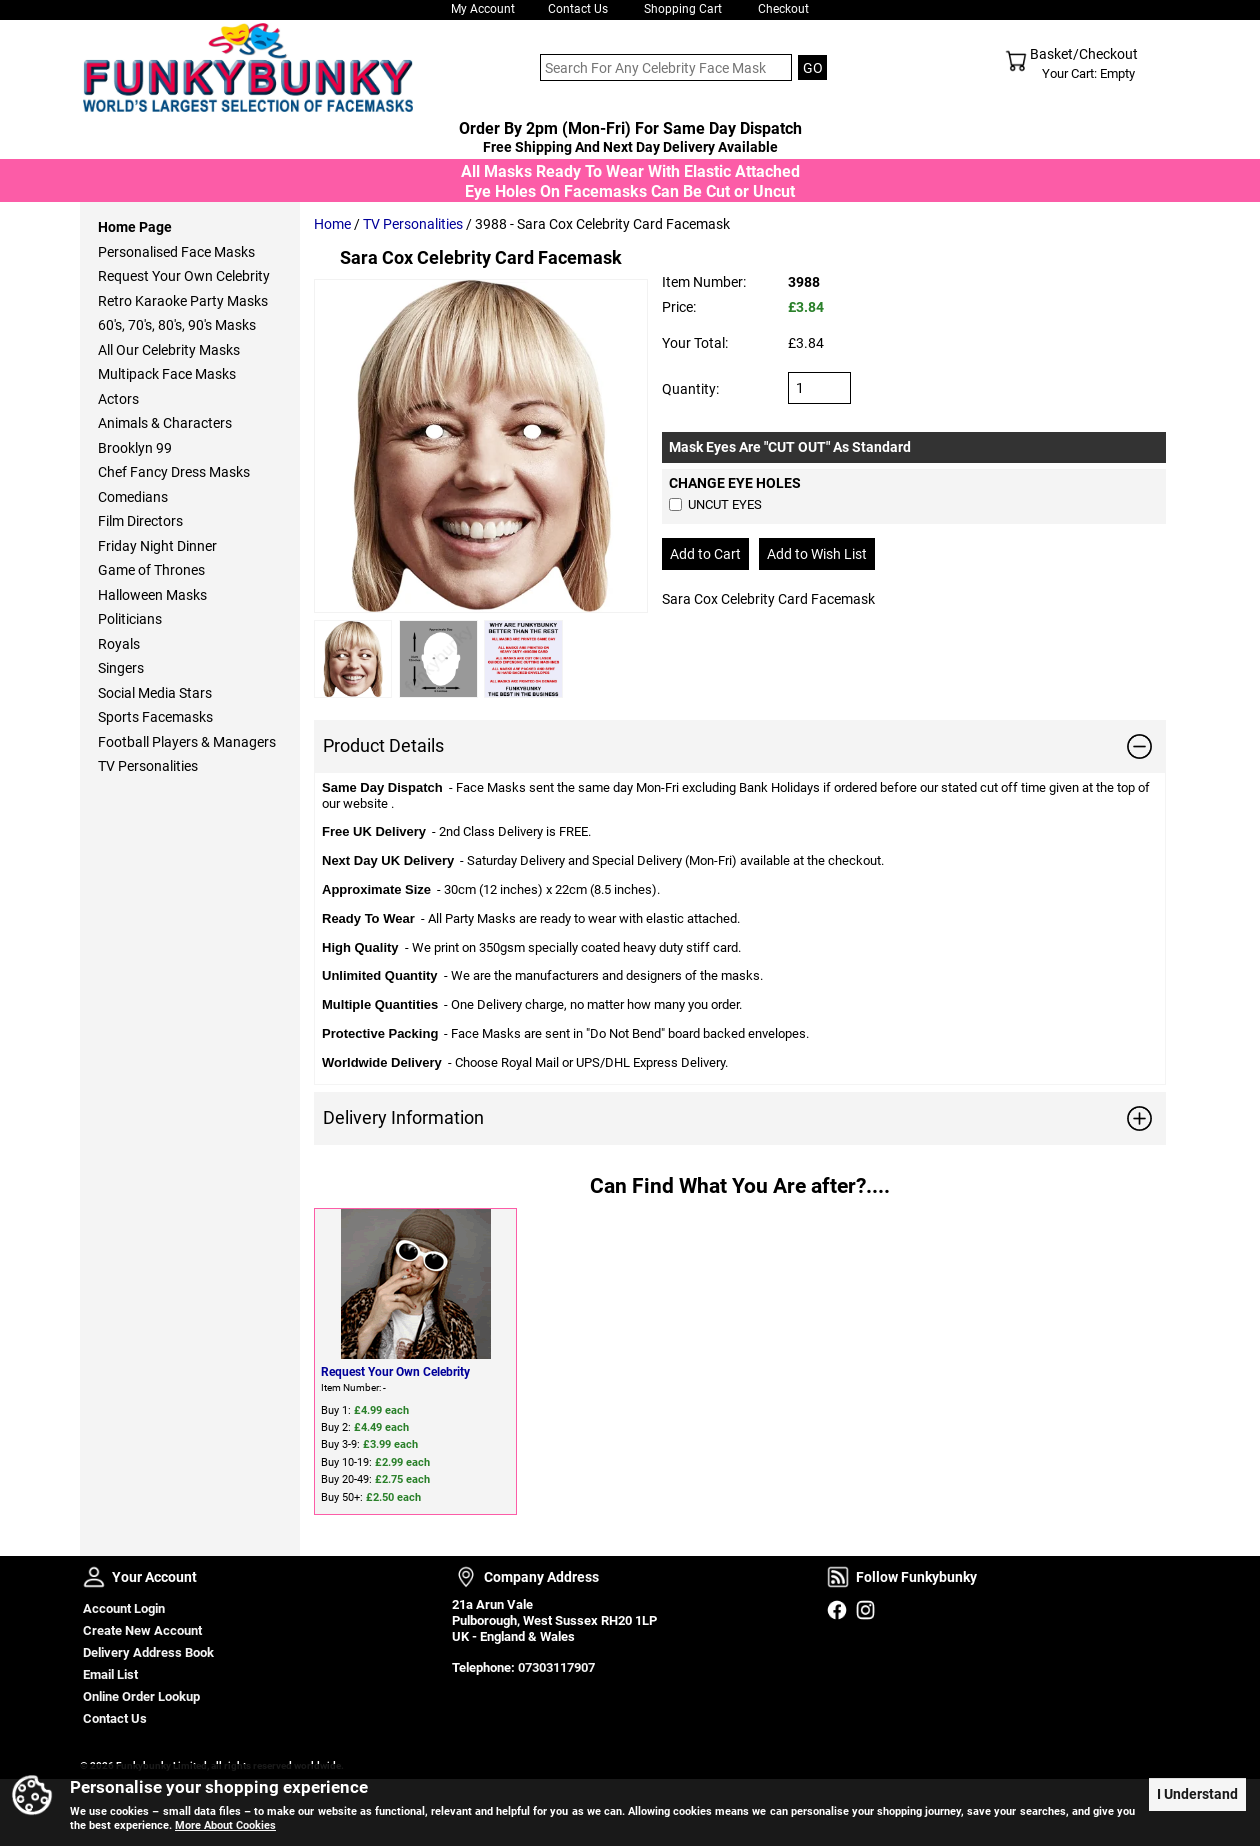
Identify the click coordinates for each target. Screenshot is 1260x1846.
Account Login (124, 1608)
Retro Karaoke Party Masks (183, 301)
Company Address (466, 1577)
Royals (119, 644)
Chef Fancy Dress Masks (174, 472)
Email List (110, 1674)
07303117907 (556, 1667)
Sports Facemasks (155, 717)
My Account (483, 9)
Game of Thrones (151, 570)
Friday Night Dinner (157, 546)
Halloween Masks (152, 595)
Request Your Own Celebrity (395, 1372)
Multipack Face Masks (167, 374)
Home (332, 224)
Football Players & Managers (187, 742)
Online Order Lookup (141, 1696)
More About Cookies (225, 1825)
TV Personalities (413, 224)
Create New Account (142, 1630)
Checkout (783, 9)
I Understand (1197, 1793)
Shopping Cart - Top (1016, 61)
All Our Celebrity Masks (169, 350)
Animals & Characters (165, 423)
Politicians (130, 619)
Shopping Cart (683, 9)
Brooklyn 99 (135, 448)
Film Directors (140, 521)
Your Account (94, 1577)
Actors (118, 399)
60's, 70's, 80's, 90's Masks (177, 325)
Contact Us (578, 9)
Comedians (133, 497)
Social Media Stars (155, 693)
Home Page (135, 227)
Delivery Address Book (148, 1652)
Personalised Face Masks (176, 252)
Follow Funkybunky (838, 1577)
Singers (121, 668)
